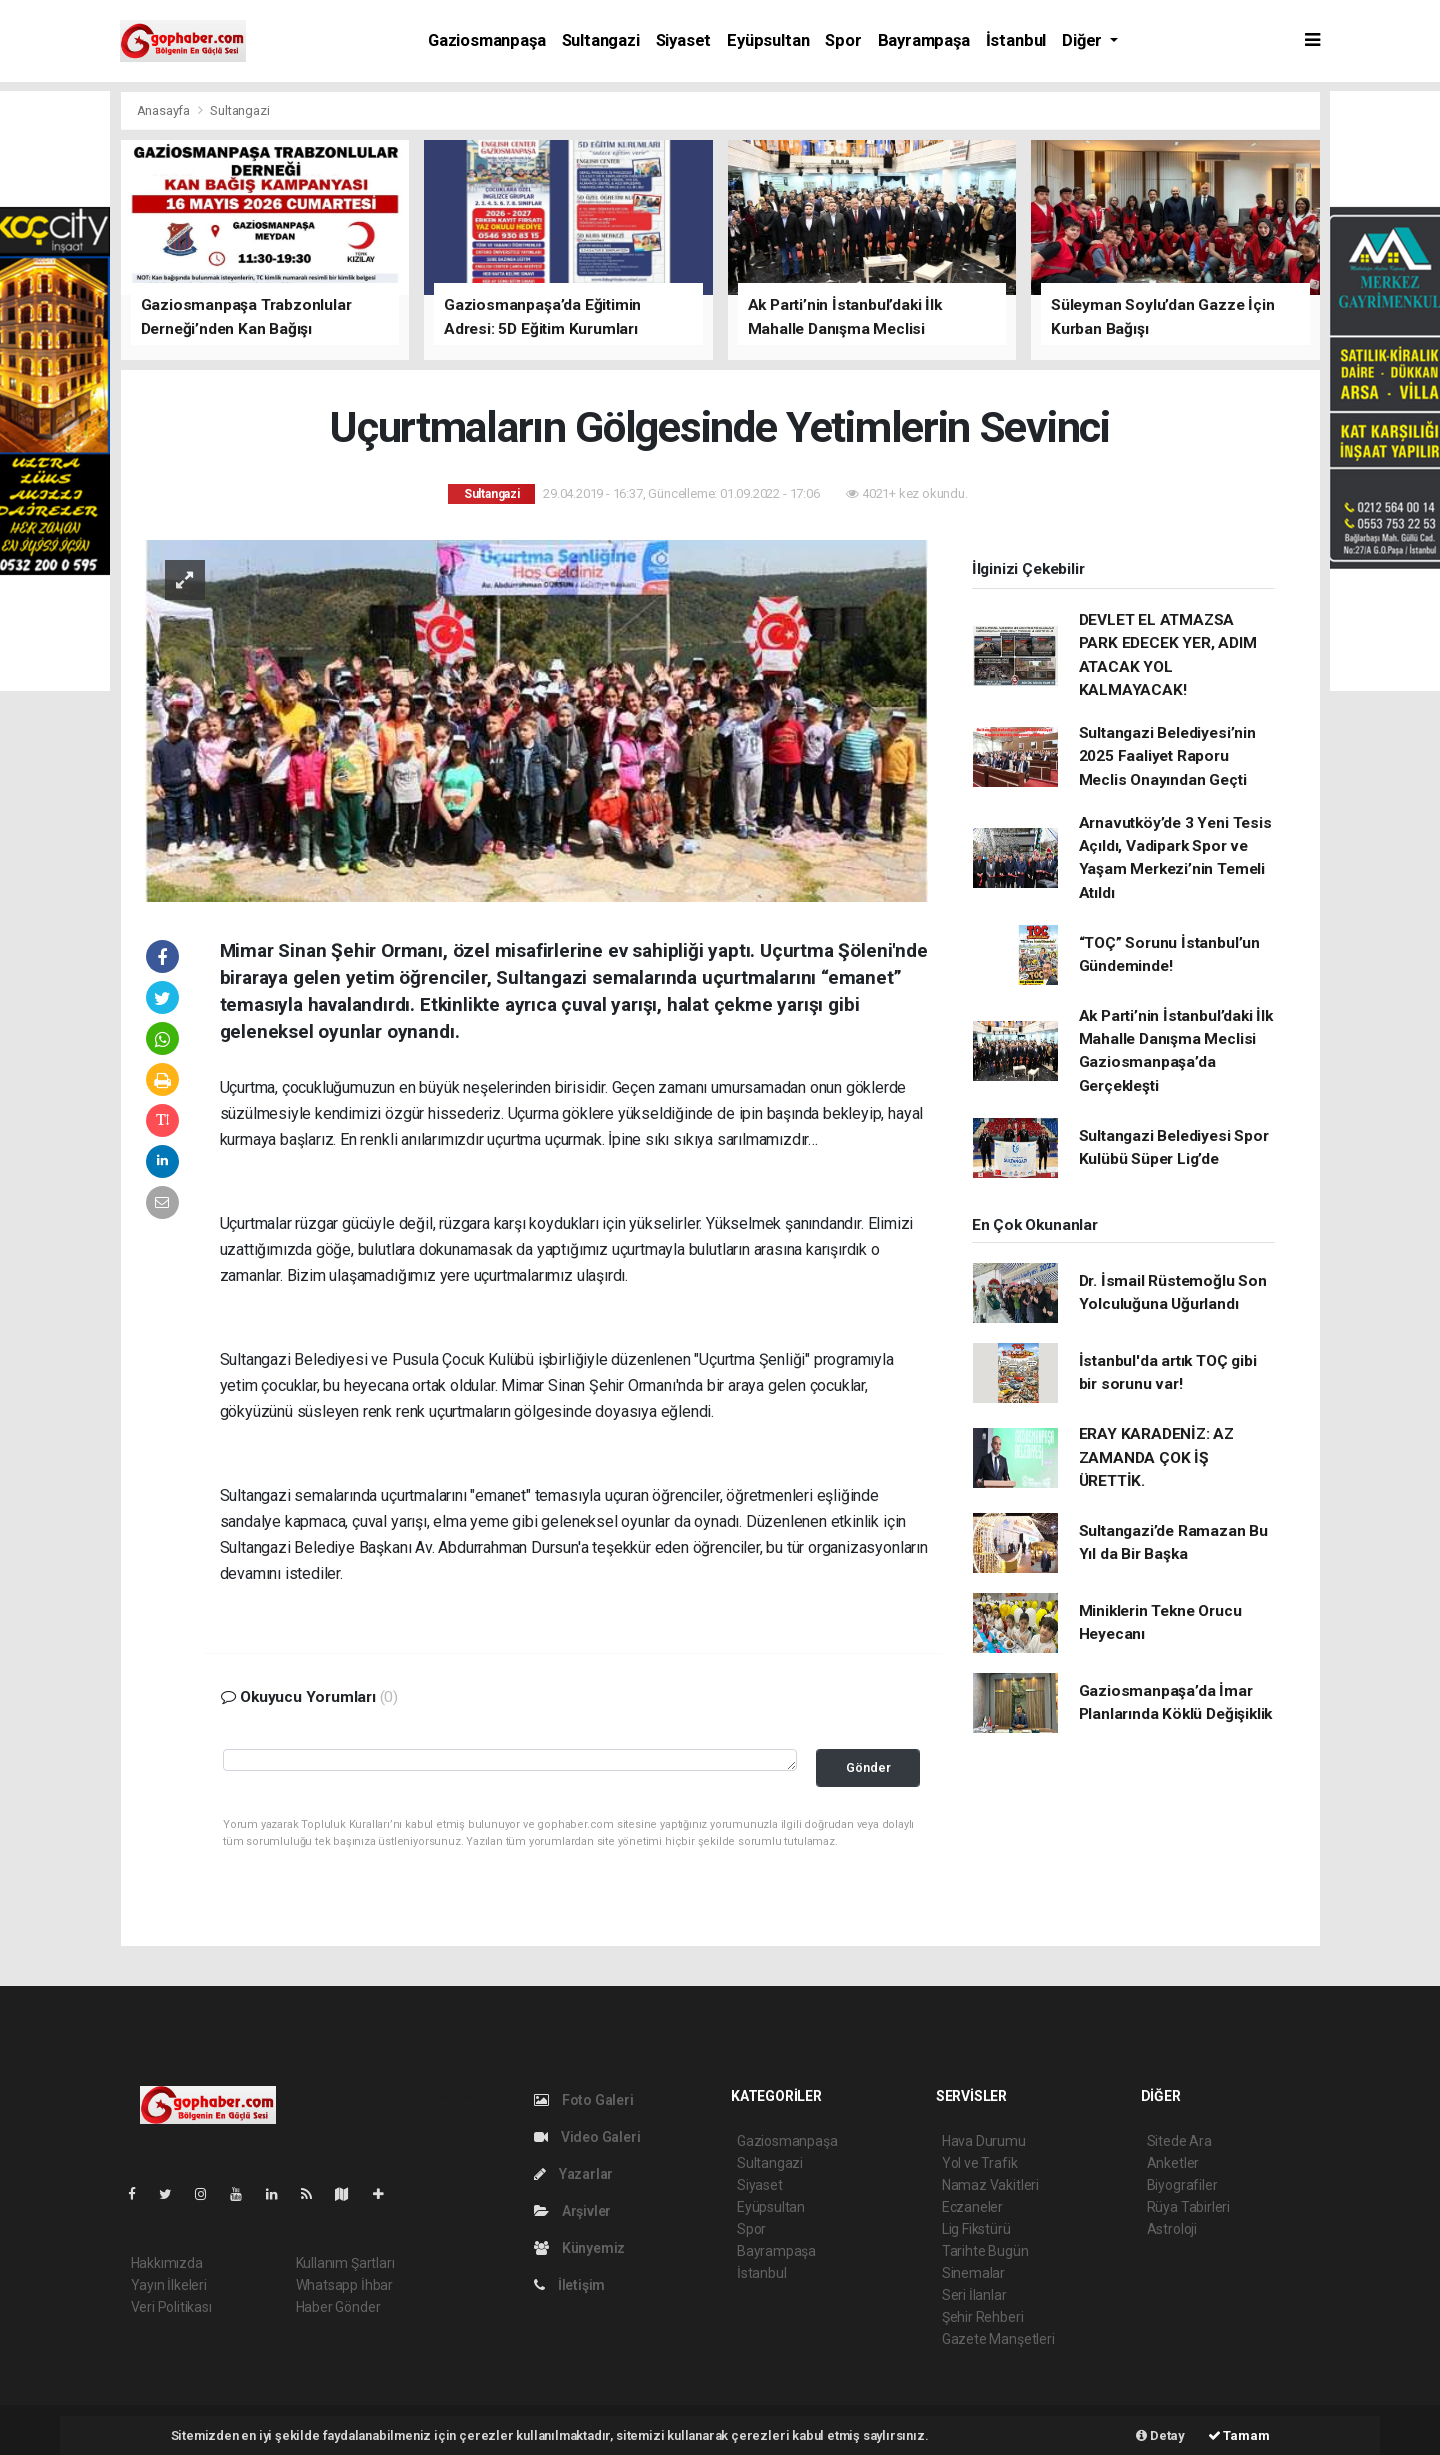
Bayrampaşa (924, 40)
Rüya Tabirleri (1188, 2207)
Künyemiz (579, 2248)
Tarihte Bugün (985, 2251)
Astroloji (1172, 2229)
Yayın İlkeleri (169, 2285)
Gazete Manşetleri (998, 2339)
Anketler (1173, 2163)
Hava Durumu (984, 2141)
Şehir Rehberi (983, 2317)
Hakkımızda (167, 2263)
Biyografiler (1182, 2185)
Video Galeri (587, 2137)
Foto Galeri (584, 2100)
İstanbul (1016, 40)
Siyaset (684, 40)
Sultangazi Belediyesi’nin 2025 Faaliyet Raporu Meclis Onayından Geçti (1167, 756)
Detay (1160, 2435)
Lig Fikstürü (976, 2229)
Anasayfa (165, 110)
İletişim (569, 2285)
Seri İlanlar (974, 2295)
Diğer (1084, 40)
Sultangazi (601, 40)
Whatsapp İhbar (344, 2285)
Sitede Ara (1179, 2141)
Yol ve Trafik (980, 2163)
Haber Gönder (338, 2307)
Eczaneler (972, 2207)
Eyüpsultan (768, 40)
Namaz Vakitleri (990, 2185)
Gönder (868, 1767)
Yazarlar (573, 2174)
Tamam (1239, 2435)
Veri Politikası (171, 2307)
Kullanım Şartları (345, 2263)
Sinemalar (973, 2273)
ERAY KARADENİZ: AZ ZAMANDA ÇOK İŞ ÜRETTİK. (1157, 1457)
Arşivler (572, 2211)
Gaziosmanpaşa (487, 40)
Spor (843, 40)
